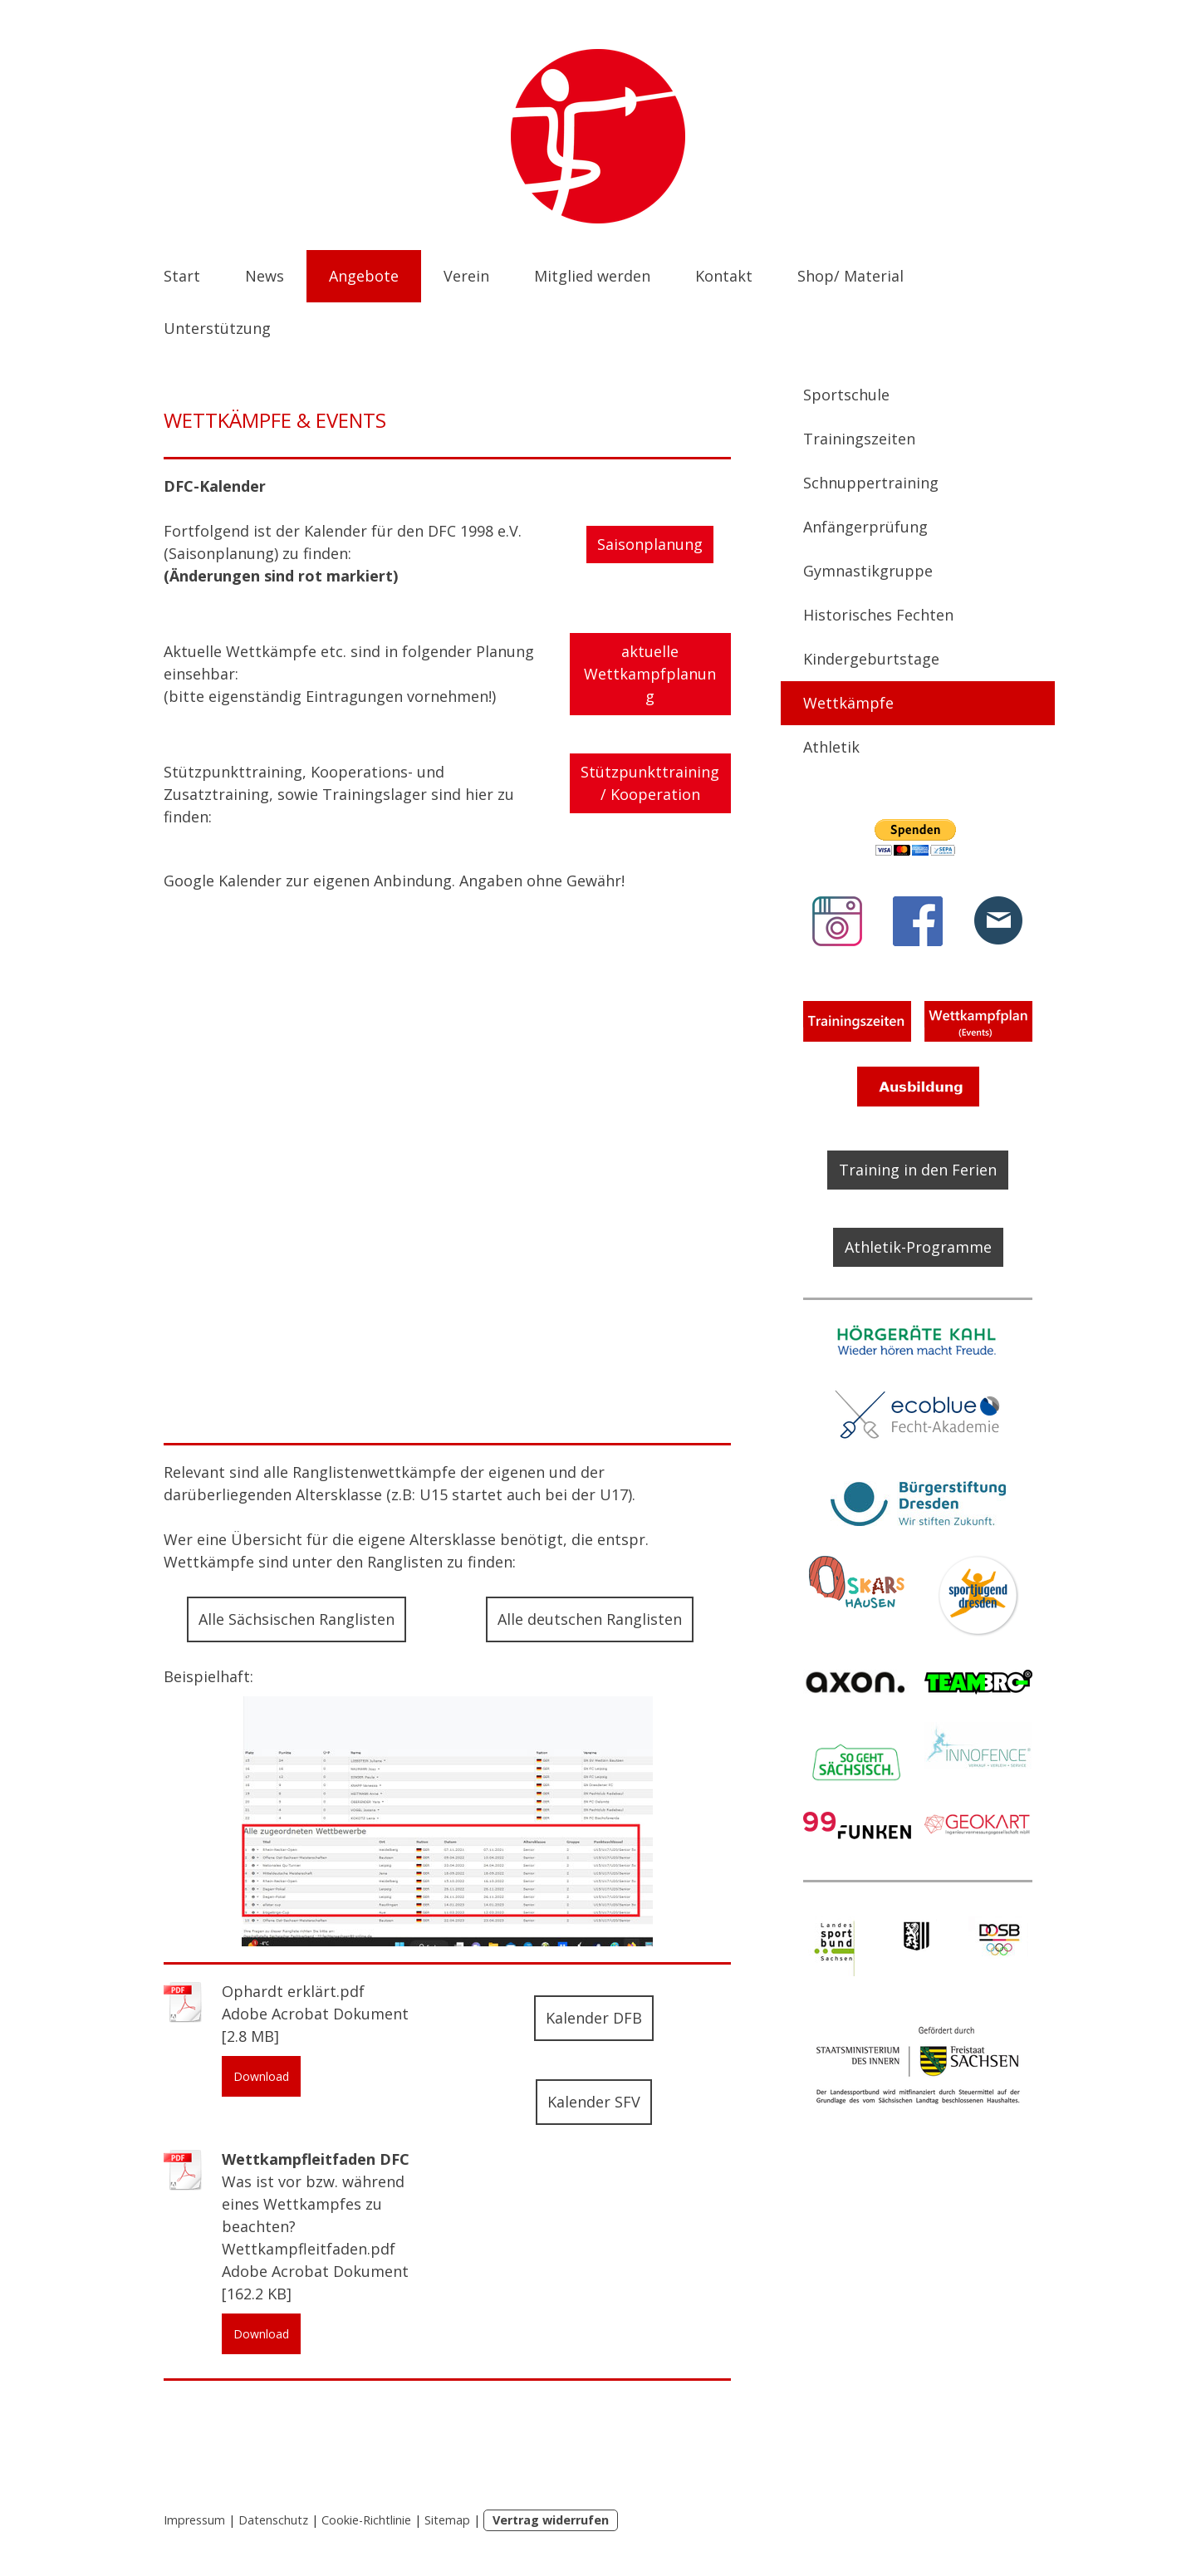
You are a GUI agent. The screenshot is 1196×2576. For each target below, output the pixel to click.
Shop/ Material (850, 276)
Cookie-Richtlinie (366, 2520)
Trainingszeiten (859, 439)
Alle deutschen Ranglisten (590, 1619)
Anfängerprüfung (865, 527)
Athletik (831, 747)
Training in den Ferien (918, 1170)
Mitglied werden (592, 276)
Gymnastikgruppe (868, 571)
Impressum (194, 2520)
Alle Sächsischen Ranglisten (297, 1619)
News (264, 276)
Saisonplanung (650, 544)
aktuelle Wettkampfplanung (650, 673)
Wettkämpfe (848, 703)
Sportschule (846, 395)
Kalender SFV (593, 2102)
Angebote (364, 276)
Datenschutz (273, 2520)
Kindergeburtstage (871, 659)
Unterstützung (217, 328)
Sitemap (447, 2520)
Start (182, 276)
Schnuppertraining (871, 483)
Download (261, 2076)
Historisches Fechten (878, 615)
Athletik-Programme (918, 1247)
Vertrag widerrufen (551, 2520)
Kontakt (723, 276)
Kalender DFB (594, 2018)
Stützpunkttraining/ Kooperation (650, 783)
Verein (466, 276)
